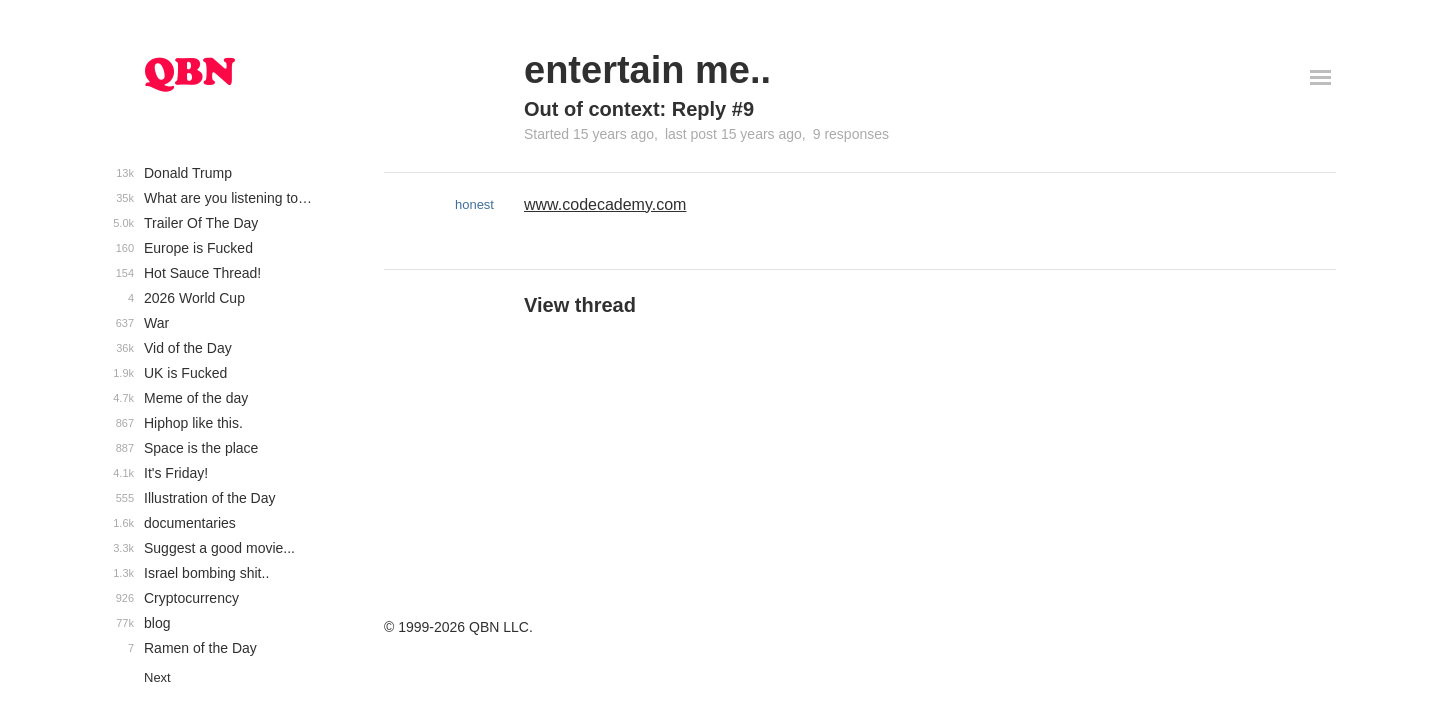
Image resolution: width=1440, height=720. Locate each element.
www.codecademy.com (605, 204)
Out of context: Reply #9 (639, 109)
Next (157, 677)
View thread (580, 305)
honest (474, 204)
